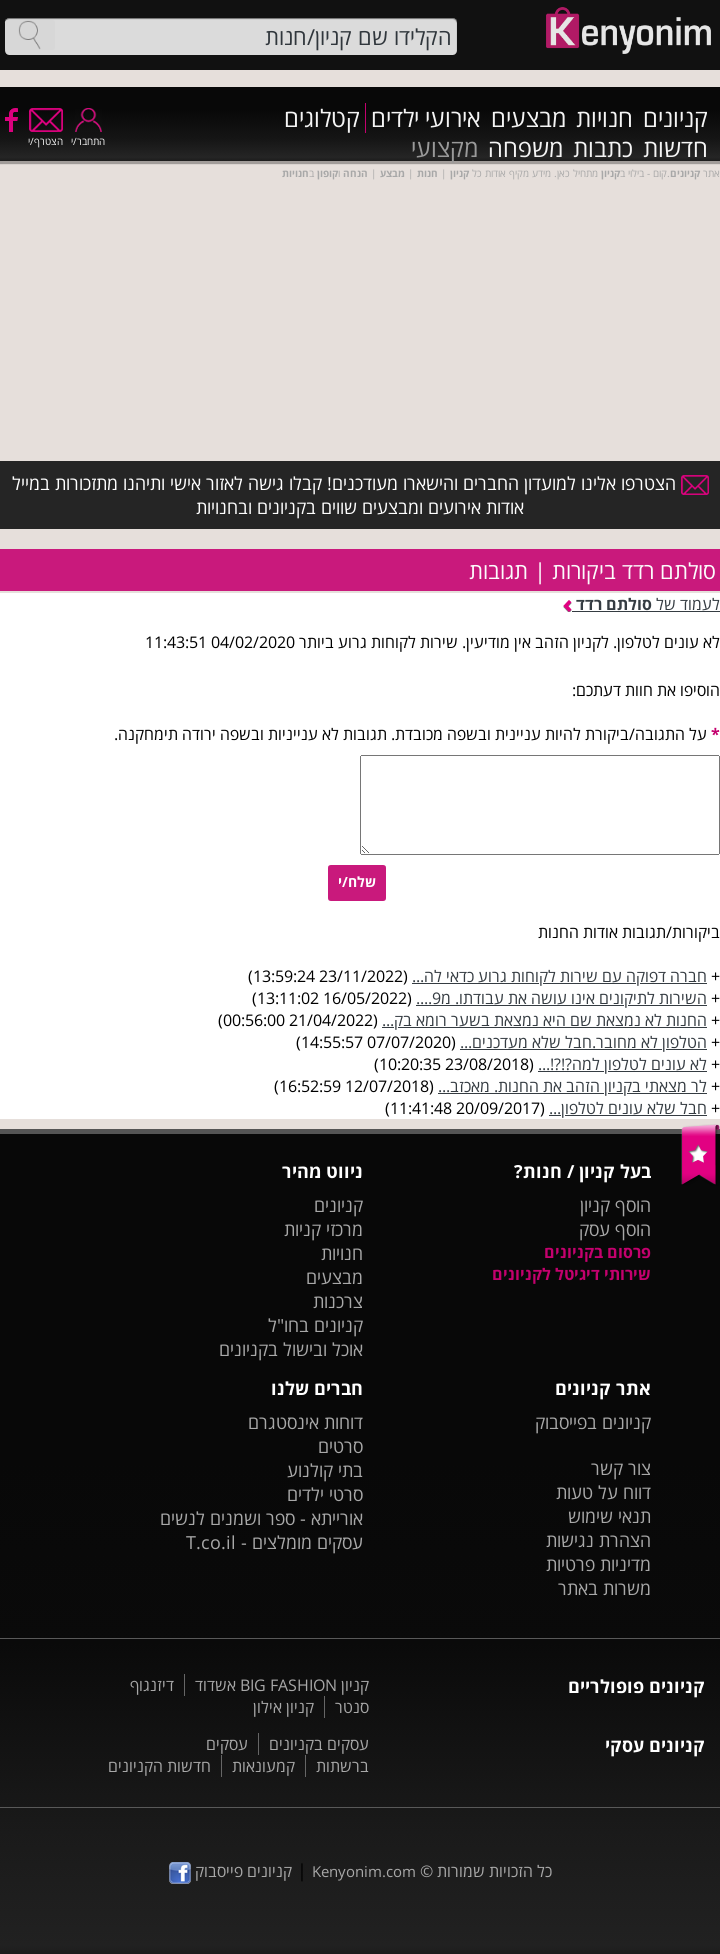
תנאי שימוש (609, 1516)
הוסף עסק (615, 1229)
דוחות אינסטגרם (305, 1422)
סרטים (340, 1446)
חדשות (675, 148)
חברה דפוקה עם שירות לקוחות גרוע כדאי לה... (559, 976)
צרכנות (338, 1301)
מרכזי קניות (323, 1229)
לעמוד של (641, 604)
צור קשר (621, 1468)
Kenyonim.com (364, 1871)
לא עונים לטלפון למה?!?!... (622, 1064)
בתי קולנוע (325, 1470)
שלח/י (357, 881)
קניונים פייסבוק (230, 1871)
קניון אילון (283, 1707)
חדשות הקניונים (159, 1766)
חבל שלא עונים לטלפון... (628, 1108)
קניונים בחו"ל (315, 1325)
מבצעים (528, 118)
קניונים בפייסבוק (593, 1422)
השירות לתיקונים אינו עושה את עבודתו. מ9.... (561, 998)
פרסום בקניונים (597, 1252)
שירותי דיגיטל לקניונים (571, 1274)
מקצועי (444, 148)
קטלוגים (322, 118)
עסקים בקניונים (319, 1744)
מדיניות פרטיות (598, 1564)
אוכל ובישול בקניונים (291, 1349)
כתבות (603, 148)
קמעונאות (263, 1766)
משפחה (525, 148)
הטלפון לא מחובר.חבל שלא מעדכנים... (583, 1042)
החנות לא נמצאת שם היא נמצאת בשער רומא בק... (544, 1020)
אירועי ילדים (426, 118)
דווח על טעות (603, 1492)
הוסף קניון (615, 1205)
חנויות (604, 118)
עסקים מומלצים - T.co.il (274, 1542)
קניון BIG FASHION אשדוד (282, 1685)
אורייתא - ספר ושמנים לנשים (261, 1518)
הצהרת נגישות (598, 1540)
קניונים (675, 118)
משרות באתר (604, 1588)
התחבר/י (88, 134)
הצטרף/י (45, 134)
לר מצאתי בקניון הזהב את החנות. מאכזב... (572, 1086)
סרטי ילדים (325, 1494)
